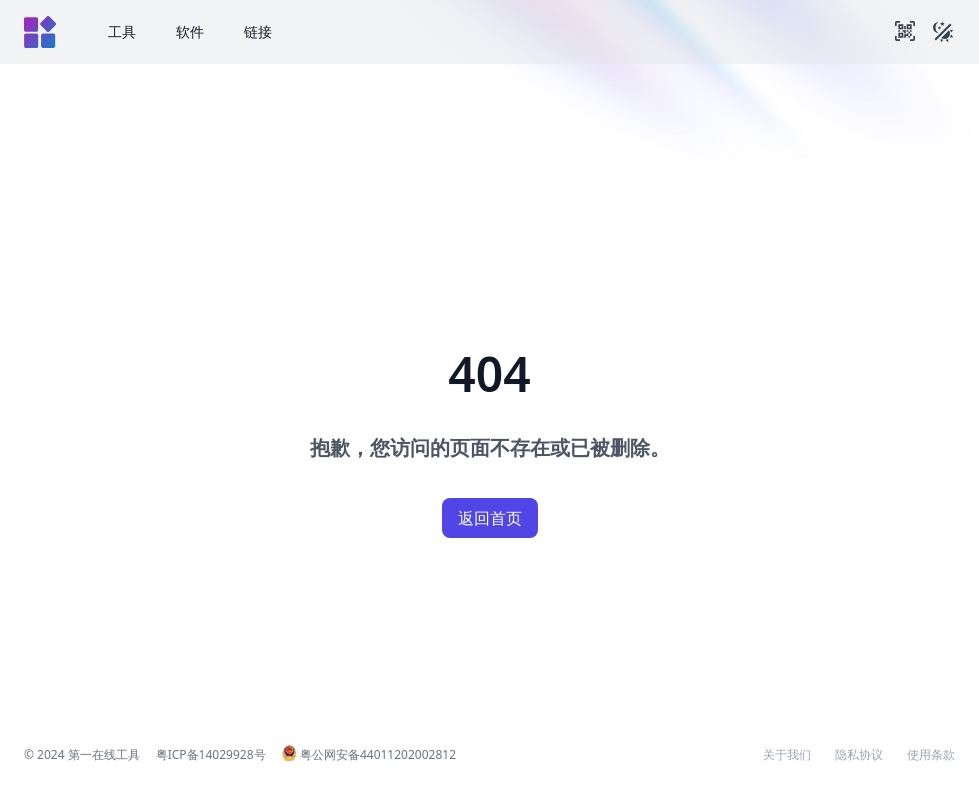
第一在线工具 (104, 754)
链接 (258, 31)
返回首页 (490, 518)
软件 (190, 31)
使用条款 (931, 755)
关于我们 (787, 755)
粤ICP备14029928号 (211, 754)
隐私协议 (859, 755)
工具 (122, 31)
